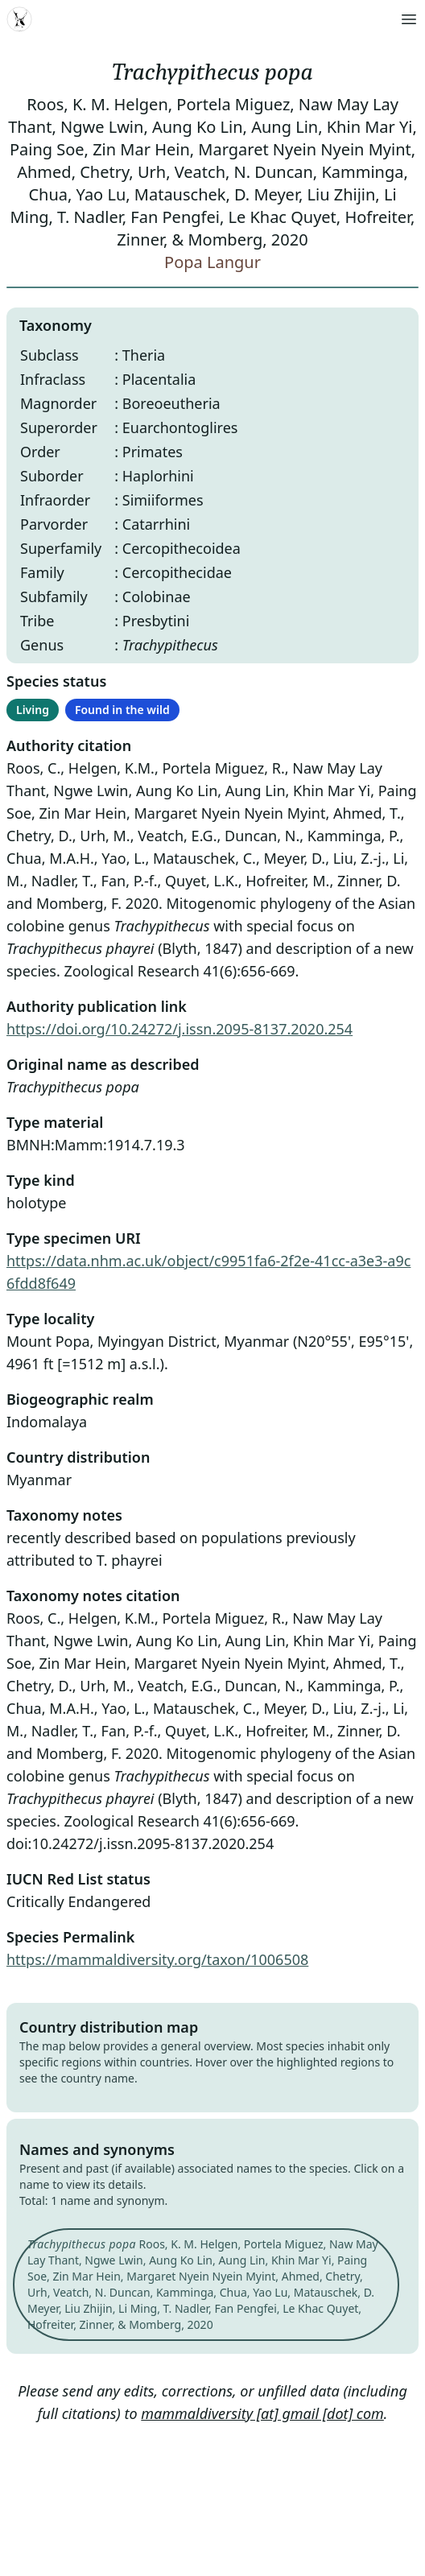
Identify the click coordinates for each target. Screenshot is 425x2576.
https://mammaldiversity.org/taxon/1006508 (157, 1959)
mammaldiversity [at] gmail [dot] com (262, 2413)
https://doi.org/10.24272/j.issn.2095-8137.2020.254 (179, 1028)
